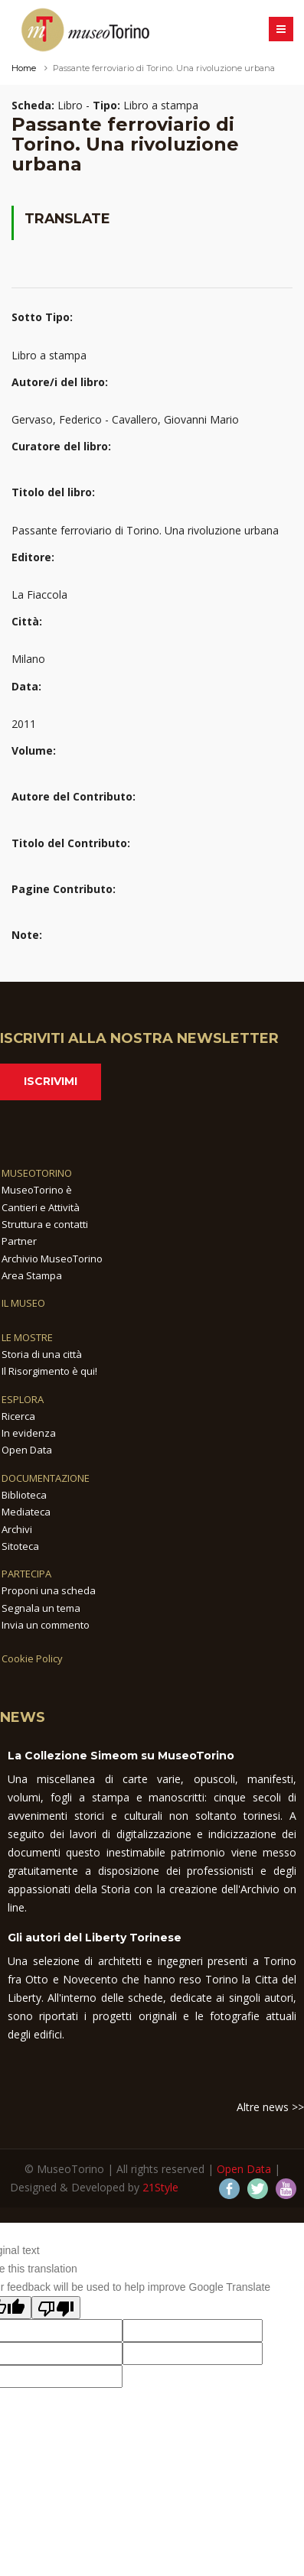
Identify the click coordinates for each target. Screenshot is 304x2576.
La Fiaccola (39, 594)
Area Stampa (32, 1275)
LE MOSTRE (27, 1337)
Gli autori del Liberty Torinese (94, 1937)
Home (23, 68)
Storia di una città (42, 1354)
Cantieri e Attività (41, 1207)
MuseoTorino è (37, 1190)
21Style (160, 2187)
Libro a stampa (49, 355)
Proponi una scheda (49, 1590)
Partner (19, 1241)
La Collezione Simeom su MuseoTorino (121, 1755)
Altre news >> (270, 2107)
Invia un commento (46, 1625)
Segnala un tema (41, 1608)
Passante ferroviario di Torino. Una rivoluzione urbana (145, 530)
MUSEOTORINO (37, 1173)
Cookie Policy (32, 1658)
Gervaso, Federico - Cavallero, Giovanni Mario (125, 419)
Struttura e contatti (45, 1224)
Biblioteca (24, 1495)
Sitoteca (20, 1546)
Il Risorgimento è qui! (49, 1371)
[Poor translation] (55, 2307)
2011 (23, 723)
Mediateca (26, 1512)
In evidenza (29, 1433)
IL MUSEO (23, 1303)
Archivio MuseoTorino (52, 1258)
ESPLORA (23, 1399)
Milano (28, 658)
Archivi (17, 1529)
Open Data (27, 1450)
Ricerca (18, 1416)
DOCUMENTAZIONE (46, 1478)
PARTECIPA (26, 1573)
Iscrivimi (50, 1081)
